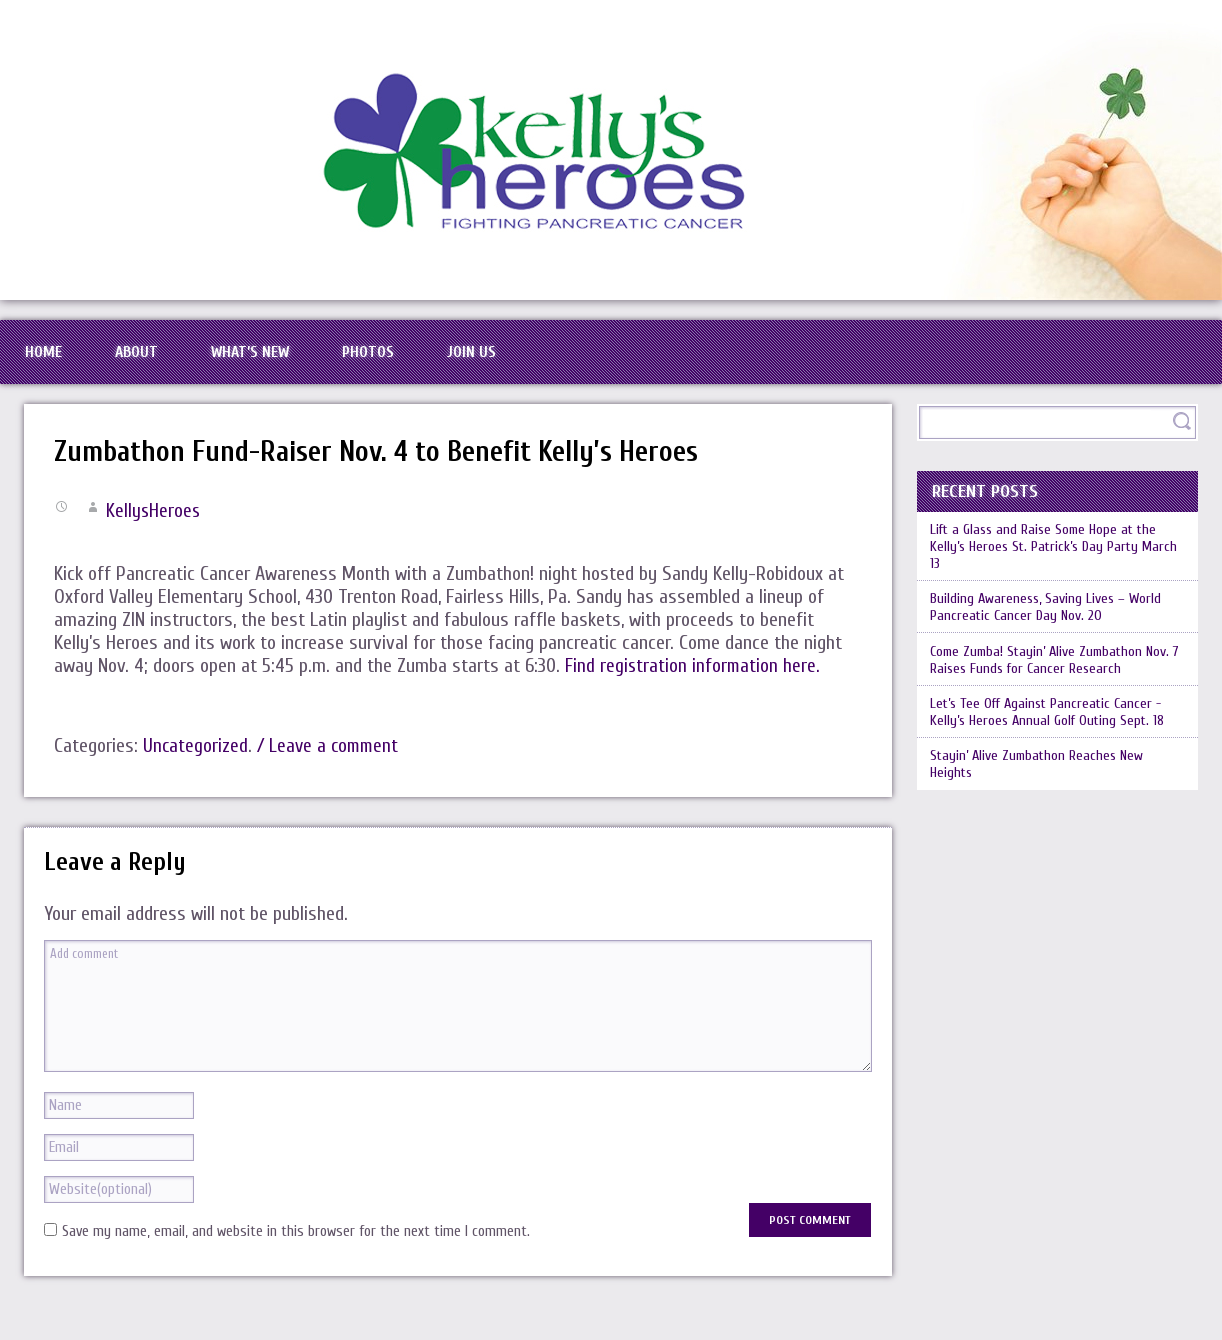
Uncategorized (196, 759)
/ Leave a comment (332, 759)
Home (48, 359)
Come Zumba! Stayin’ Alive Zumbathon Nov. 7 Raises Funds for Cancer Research (1057, 683)
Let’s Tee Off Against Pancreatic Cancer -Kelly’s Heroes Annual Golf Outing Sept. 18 (1054, 739)
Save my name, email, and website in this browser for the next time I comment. (296, 1245)
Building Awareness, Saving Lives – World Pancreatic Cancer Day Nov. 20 (1051, 627)
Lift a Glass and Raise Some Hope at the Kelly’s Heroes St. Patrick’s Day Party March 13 (1050, 562)
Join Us (524, 359)
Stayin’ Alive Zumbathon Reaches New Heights (1042, 795)
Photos (410, 359)
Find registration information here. (693, 679)
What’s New (279, 359)
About (153, 359)
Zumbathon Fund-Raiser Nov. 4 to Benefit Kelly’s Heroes (394, 465)
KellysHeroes (154, 524)
